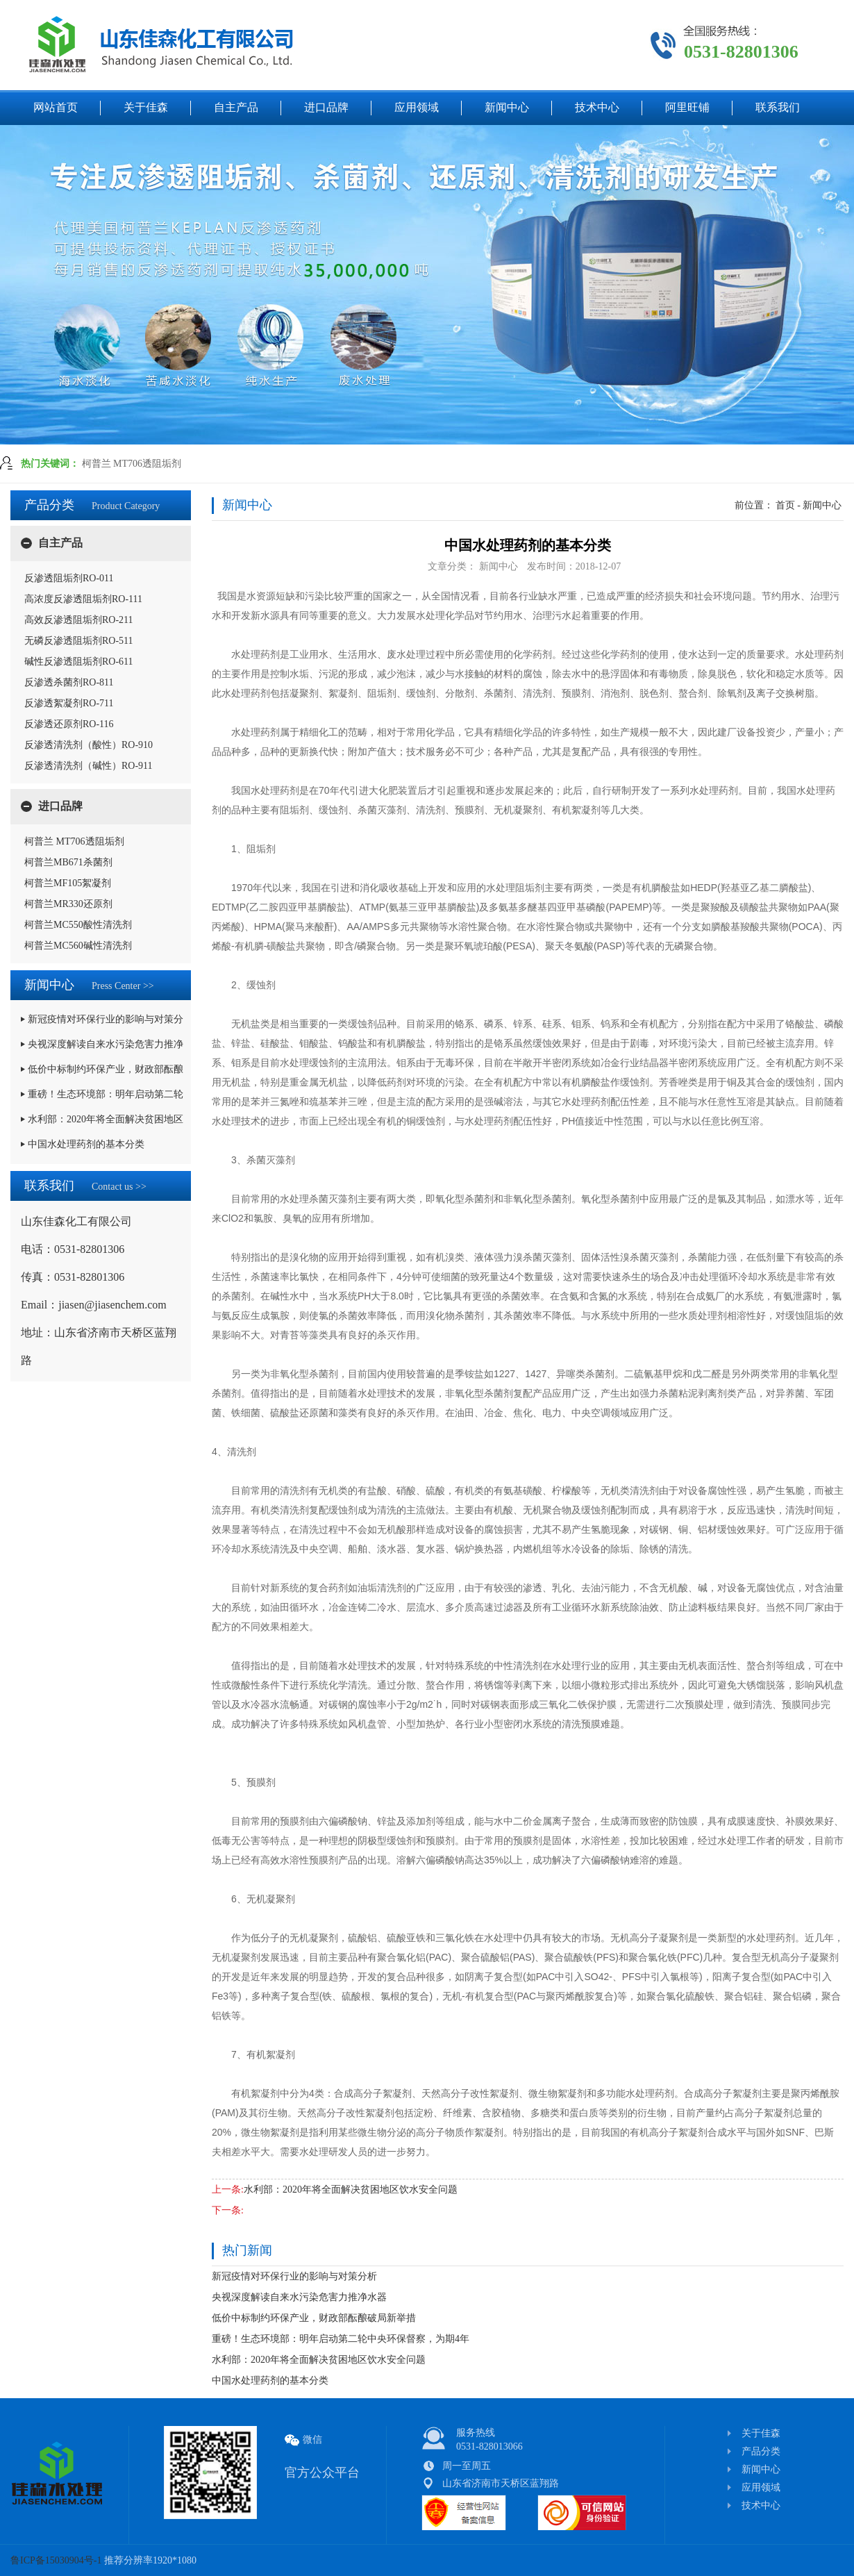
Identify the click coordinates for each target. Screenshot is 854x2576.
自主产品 (60, 543)
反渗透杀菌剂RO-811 (69, 682)
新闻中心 (822, 505)
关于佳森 (761, 2433)
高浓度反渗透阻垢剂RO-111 (83, 599)
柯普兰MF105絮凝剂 (67, 883)
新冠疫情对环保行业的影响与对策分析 (294, 2276)
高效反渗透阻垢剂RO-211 (78, 620)
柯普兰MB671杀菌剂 (68, 862)
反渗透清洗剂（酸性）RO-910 (88, 745)
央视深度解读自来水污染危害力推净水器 (299, 2297)
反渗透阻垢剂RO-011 (69, 578)
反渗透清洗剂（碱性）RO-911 (88, 766)
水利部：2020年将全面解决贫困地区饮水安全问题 (351, 2189)
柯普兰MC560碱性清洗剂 (78, 945)
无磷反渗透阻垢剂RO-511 (78, 640)
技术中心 (761, 2505)
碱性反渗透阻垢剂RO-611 (78, 661)
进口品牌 (60, 806)
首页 (785, 505)
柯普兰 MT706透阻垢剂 (132, 463)
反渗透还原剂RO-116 (69, 724)
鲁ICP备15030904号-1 (57, 2560)
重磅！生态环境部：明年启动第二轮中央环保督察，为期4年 (340, 2339)
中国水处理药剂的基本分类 (270, 2380)
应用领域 (761, 2487)
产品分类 (761, 2451)
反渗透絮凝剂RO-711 (69, 703)
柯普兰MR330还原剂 (68, 904)
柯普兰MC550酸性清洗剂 (78, 925)
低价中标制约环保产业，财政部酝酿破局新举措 (314, 2318)
